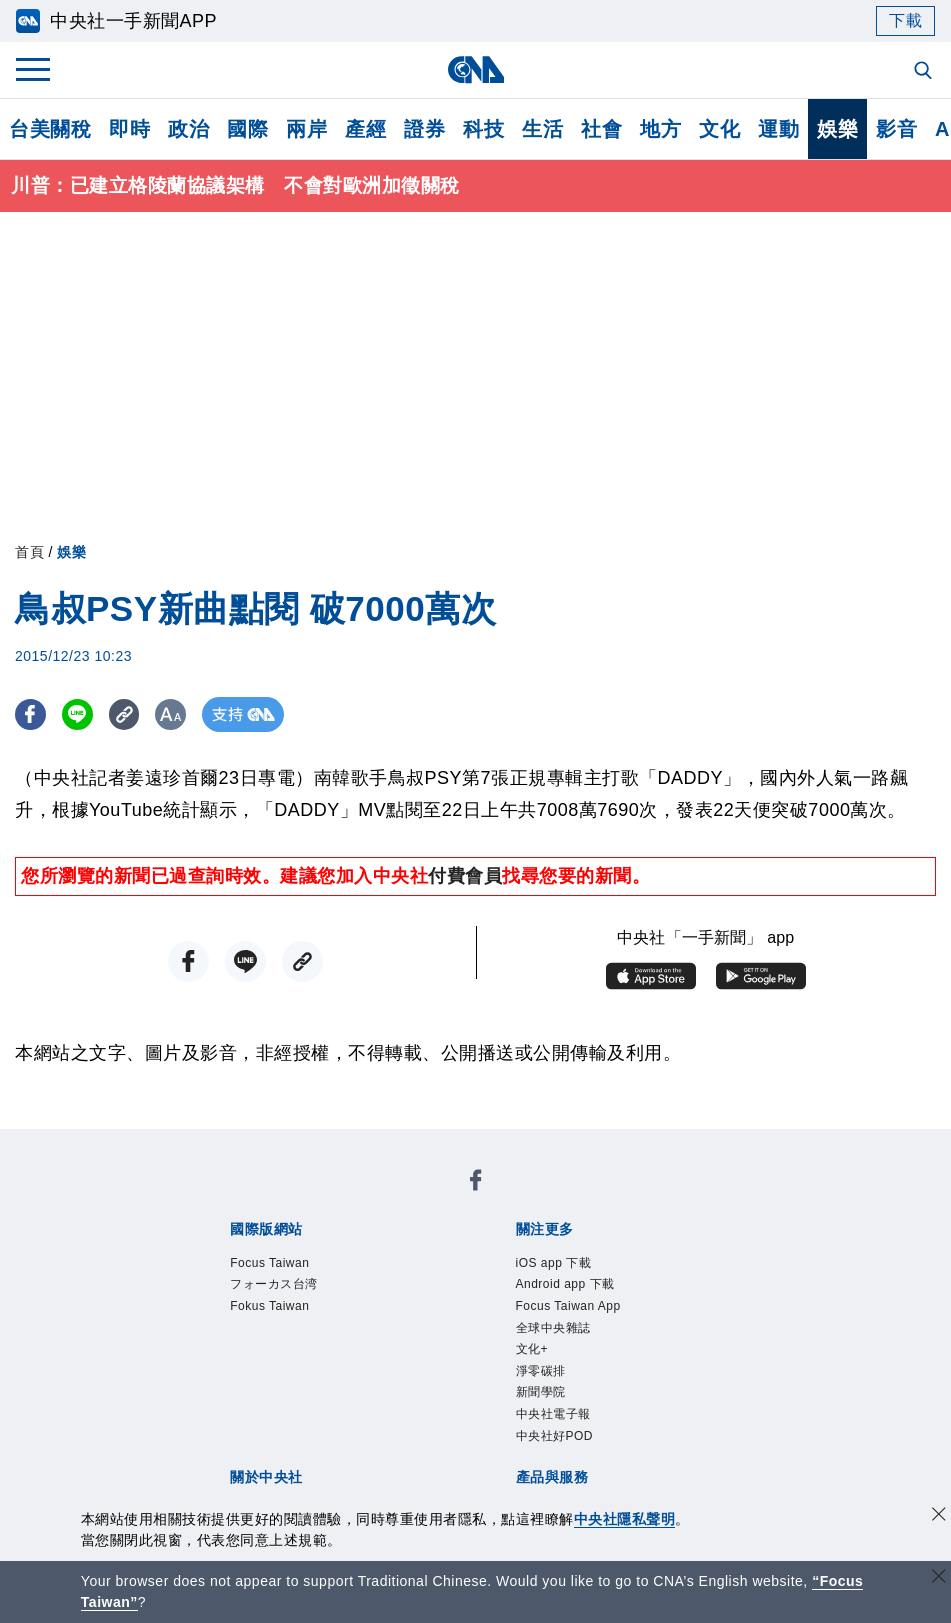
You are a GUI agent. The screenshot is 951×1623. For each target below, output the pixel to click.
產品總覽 (227, 1417)
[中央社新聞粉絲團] (196, 1147)
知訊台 (625, 1417)
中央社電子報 (404, 1282)
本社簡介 (227, 1336)
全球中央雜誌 (655, 1255)
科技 (483, 129)
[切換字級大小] (185, 716)
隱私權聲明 (236, 1363)
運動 (778, 129)
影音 (896, 129)
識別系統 (301, 1336)
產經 (365, 129)
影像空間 (375, 1417)
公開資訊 (375, 1336)
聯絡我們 (320, 1363)
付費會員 (465, 877)
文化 (719, 129)
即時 (129, 129)
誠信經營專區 (689, 1336)
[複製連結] (134, 716)
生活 (542, 129)
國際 (247, 129)
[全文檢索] (925, 72)
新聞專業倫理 (578, 1336)
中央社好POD (517, 1282)
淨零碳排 (238, 1282)
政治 (188, 129)
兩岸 (306, 129)
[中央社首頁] (475, 69)
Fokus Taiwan (493, 1201)
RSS (209, 1444)
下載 (905, 20)
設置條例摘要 (467, 1336)
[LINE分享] (83, 716)
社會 (601, 129)
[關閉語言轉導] (939, 1578)
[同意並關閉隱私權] (939, 1516)
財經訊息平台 (541, 1417)
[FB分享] (32, 716)
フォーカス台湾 (371, 1201)
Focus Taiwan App (523, 1255)
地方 (660, 129)
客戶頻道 (301, 1417)
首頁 (29, 554)
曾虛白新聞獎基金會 (273, 1498)
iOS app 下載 (245, 1255)
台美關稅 (50, 129)
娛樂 (837, 129)
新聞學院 (312, 1282)
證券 (424, 129)
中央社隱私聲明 (625, 1519)
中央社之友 (699, 1417)
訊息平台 (449, 1417)
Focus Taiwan (248, 1201)
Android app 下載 (373, 1255)
